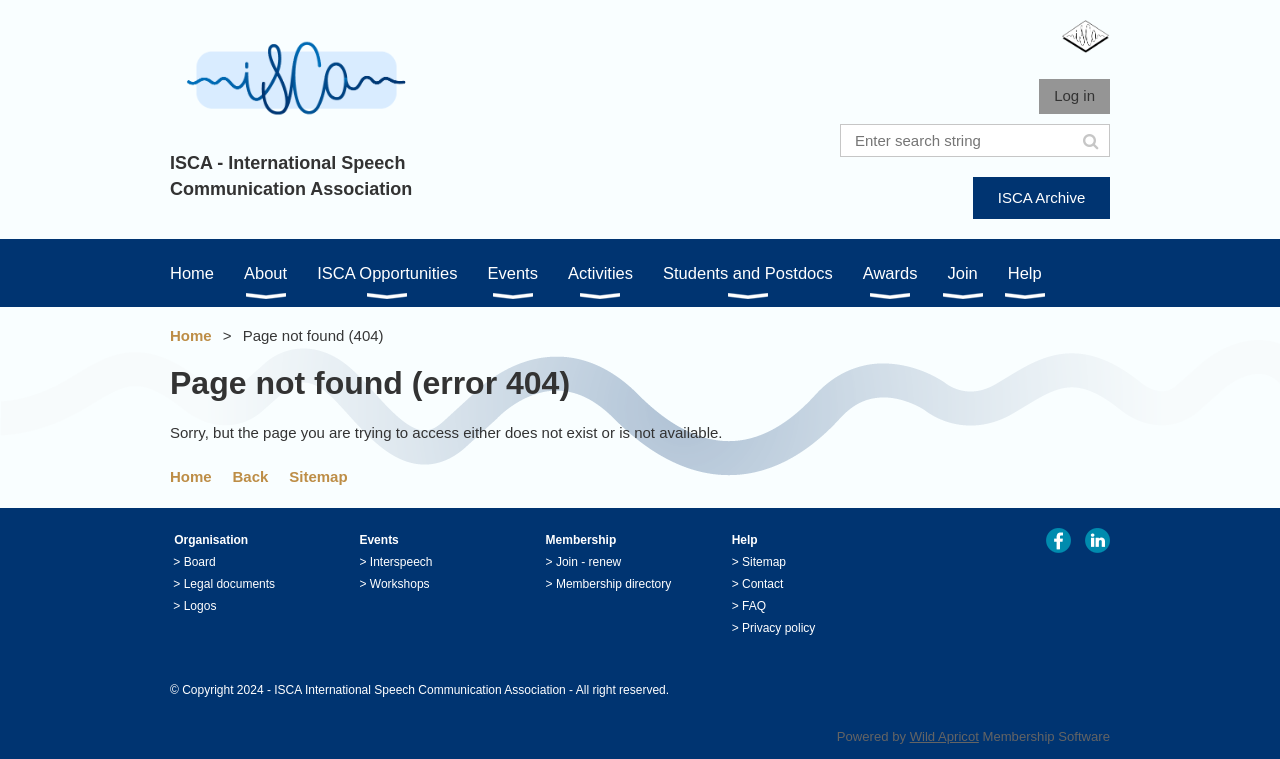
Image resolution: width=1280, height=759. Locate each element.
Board (200, 562)
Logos (200, 606)
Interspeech (401, 562)
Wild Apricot (944, 736)
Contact (762, 584)
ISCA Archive (1042, 197)
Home (191, 335)
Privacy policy (778, 628)
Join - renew (588, 562)
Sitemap (318, 476)
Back (251, 476)
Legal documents (229, 584)
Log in (1074, 95)
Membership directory (613, 584)
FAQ (754, 606)
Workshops (400, 584)
